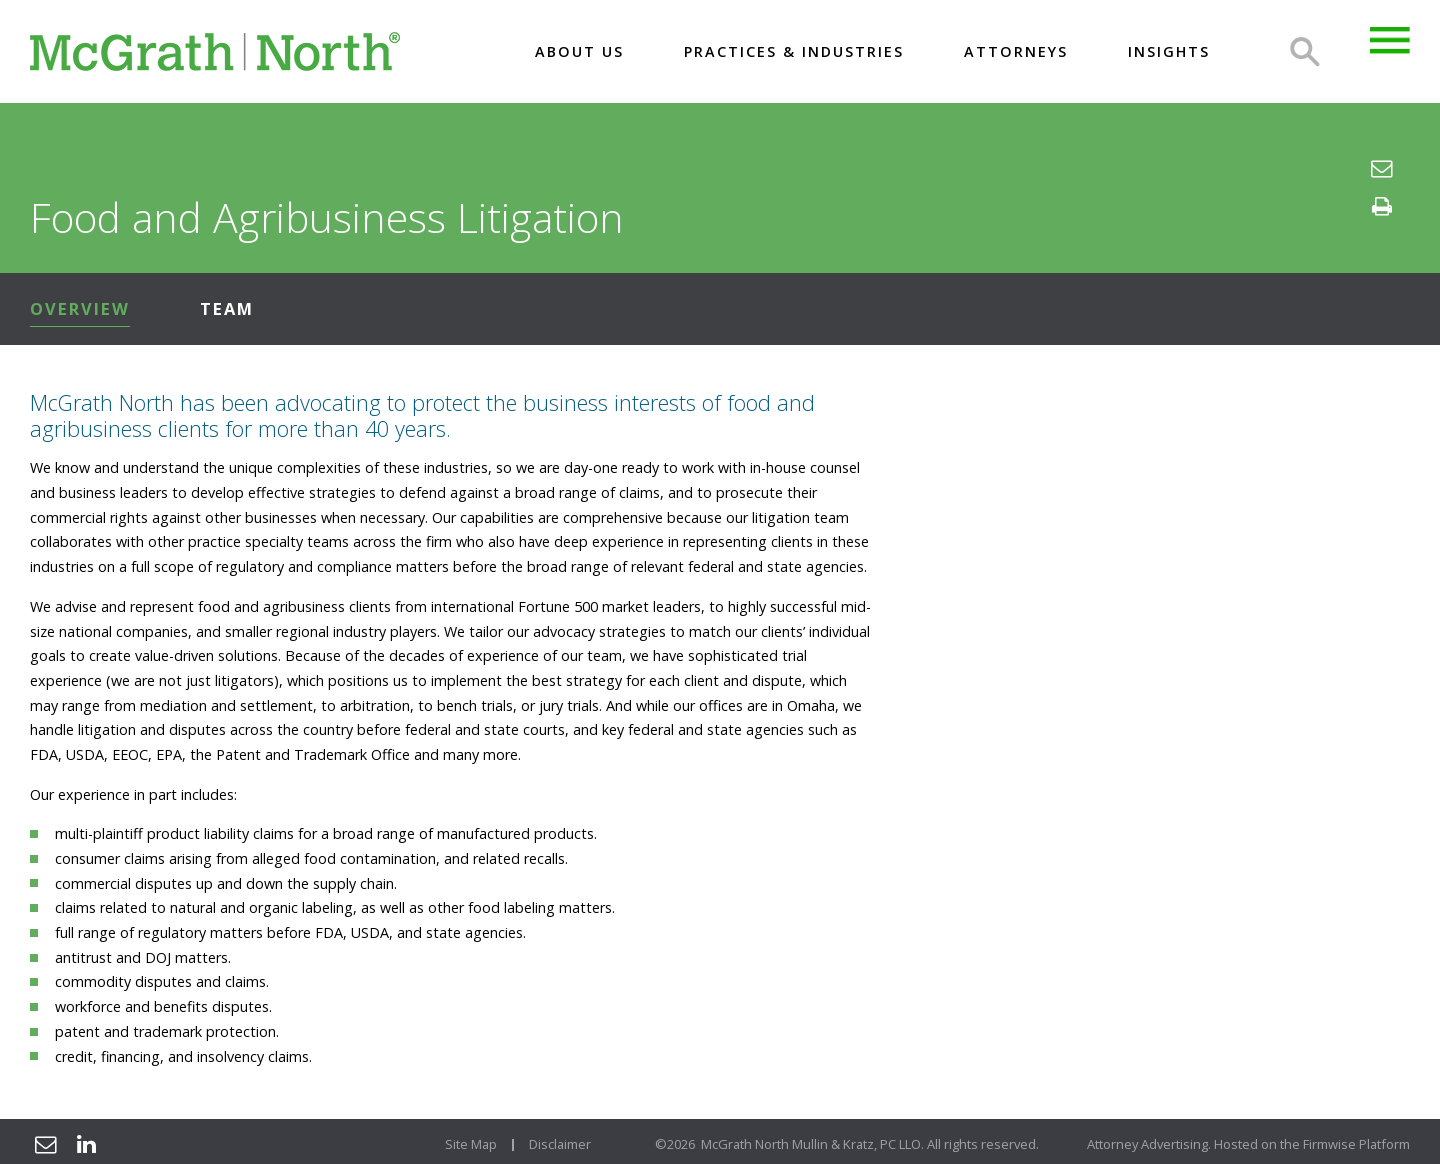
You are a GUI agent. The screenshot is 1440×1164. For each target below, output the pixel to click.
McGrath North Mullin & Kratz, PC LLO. (812, 1144)
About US (579, 51)
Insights (1169, 51)
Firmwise (1329, 1144)
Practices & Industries (794, 51)
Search (1305, 52)
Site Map (471, 1144)
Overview (80, 308)
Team (227, 308)
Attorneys (1016, 51)
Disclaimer (560, 1144)
